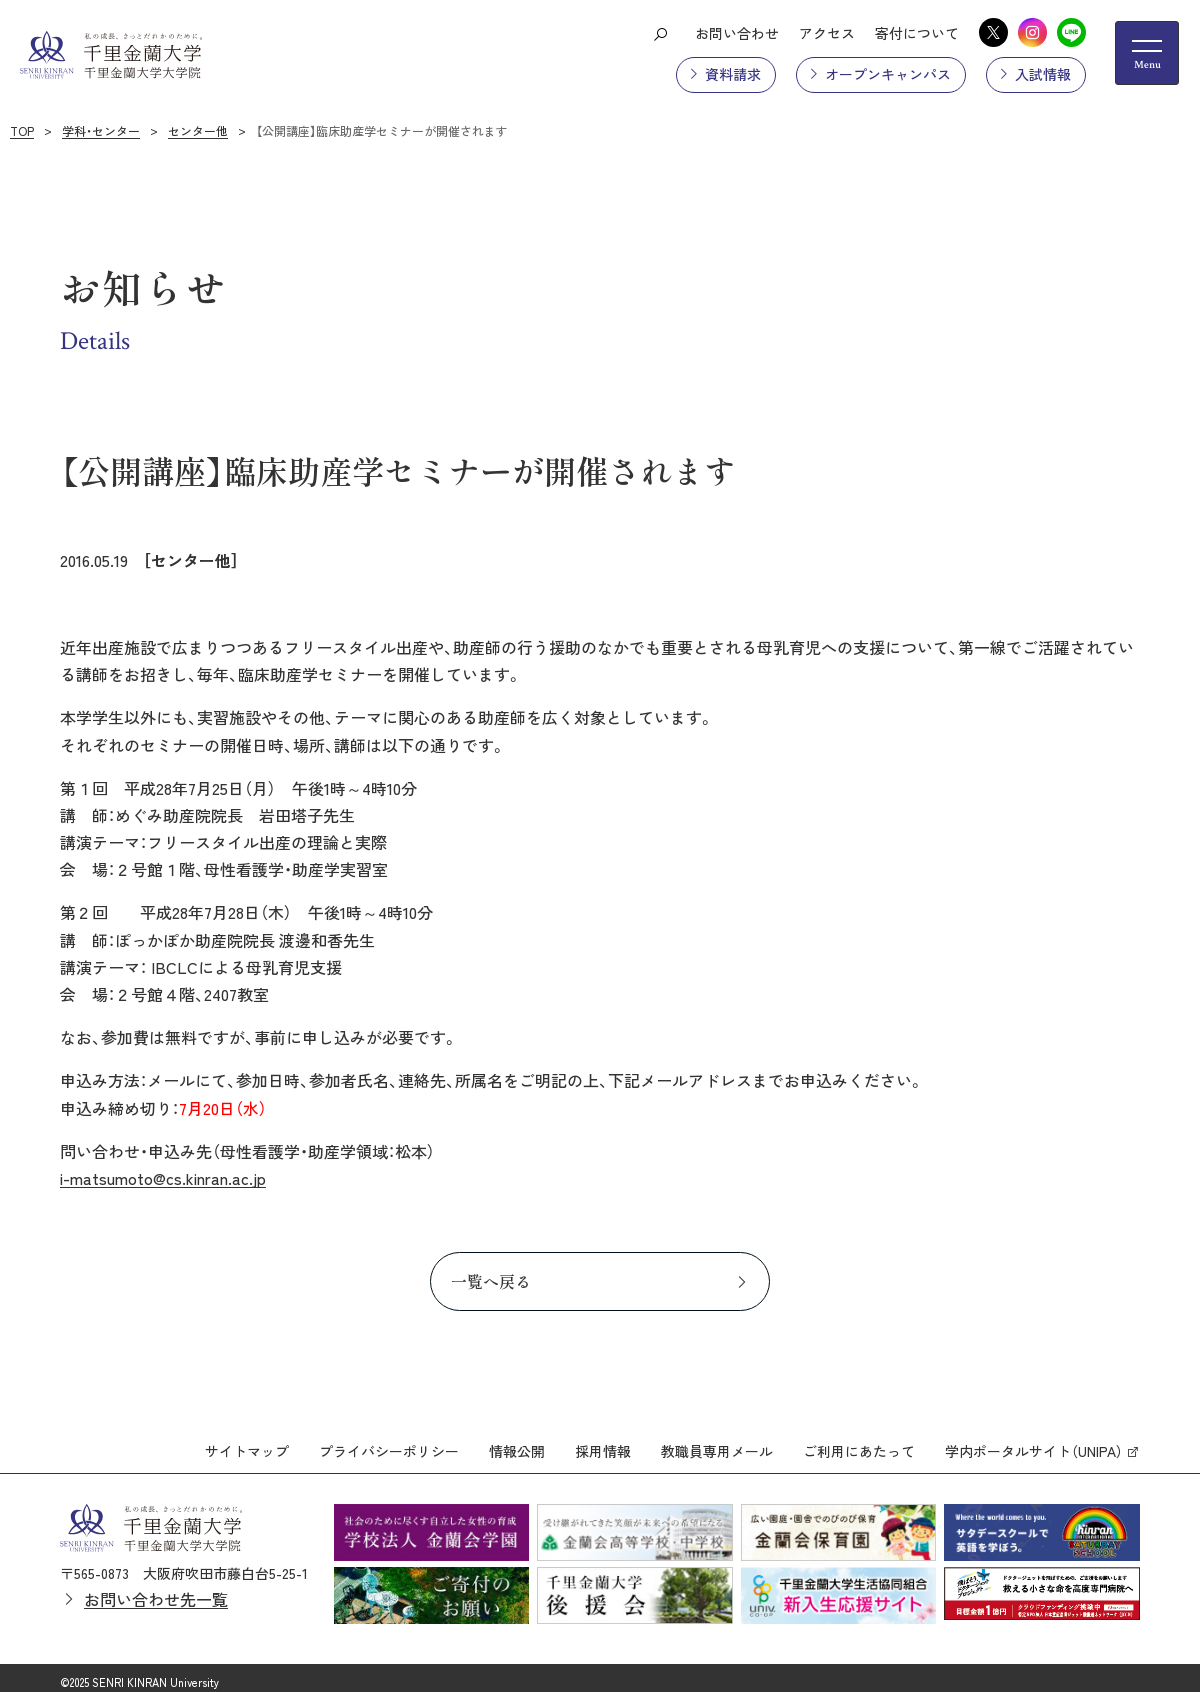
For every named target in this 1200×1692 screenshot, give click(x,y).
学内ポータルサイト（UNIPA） (1034, 1442)
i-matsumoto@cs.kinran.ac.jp (163, 1178)
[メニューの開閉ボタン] (1147, 53)
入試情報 (1043, 74)
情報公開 (517, 1442)
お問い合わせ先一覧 (156, 1591)
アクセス (827, 33)
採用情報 (603, 1442)
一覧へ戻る (491, 1281)
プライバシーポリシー (389, 1442)
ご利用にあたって (859, 1442)
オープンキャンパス (888, 74)
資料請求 (733, 74)
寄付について (917, 33)
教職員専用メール (717, 1442)
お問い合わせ (737, 33)
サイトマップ (247, 1442)
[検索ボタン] (660, 33)
